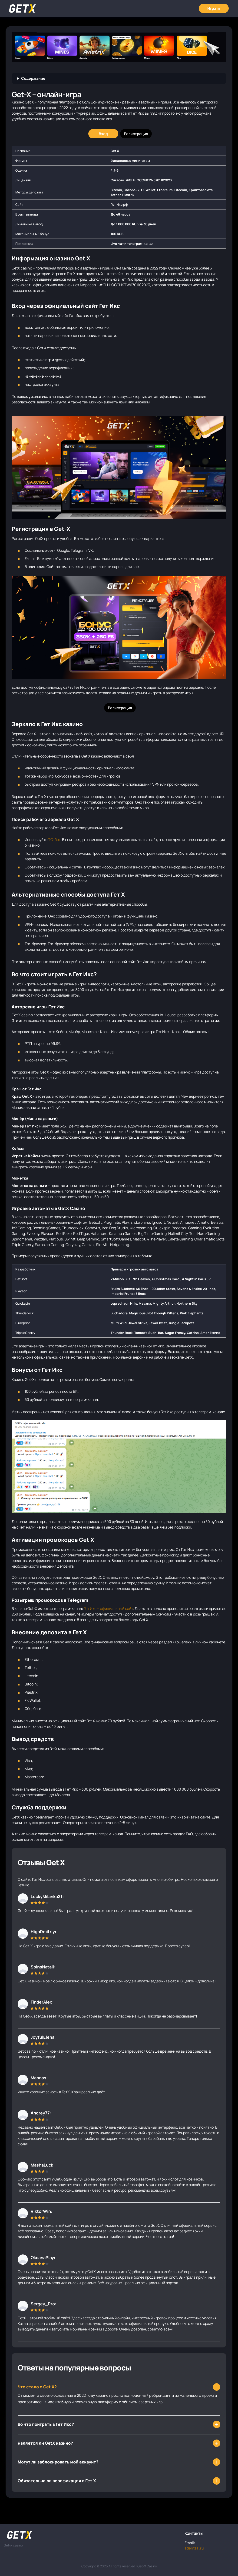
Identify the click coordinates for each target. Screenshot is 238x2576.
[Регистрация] (136, 133)
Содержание (33, 78)
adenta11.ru (194, 2548)
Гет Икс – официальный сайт (108, 1608)
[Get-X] (38, 2534)
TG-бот (54, 839)
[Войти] (103, 133)
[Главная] (22, 8)
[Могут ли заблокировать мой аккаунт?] (119, 2462)
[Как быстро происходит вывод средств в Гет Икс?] (119, 2481)
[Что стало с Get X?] (119, 2387)
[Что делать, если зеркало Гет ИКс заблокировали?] (119, 2424)
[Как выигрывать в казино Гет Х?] (119, 2443)
